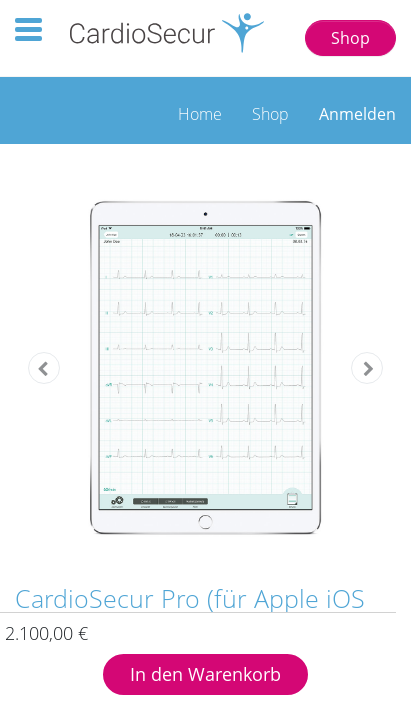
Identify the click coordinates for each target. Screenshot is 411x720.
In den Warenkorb (205, 674)
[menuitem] (200, 109)
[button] (43, 368)
